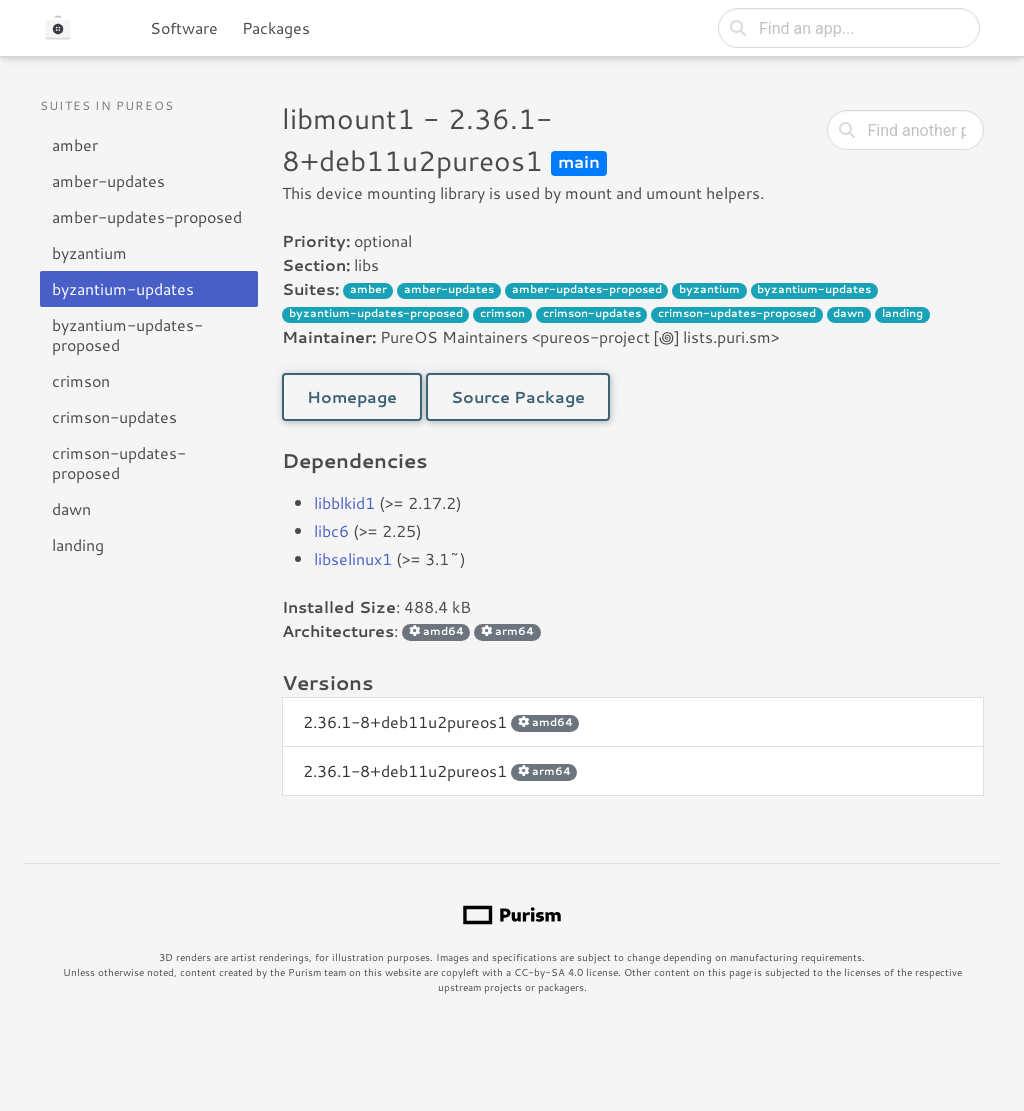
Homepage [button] (352, 396)
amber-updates (108, 180)
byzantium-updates (123, 288)
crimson (81, 380)
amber (75, 144)
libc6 (331, 530)
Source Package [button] (518, 396)
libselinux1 (353, 558)
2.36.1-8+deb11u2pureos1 (441, 721)
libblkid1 (344, 502)
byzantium (89, 252)
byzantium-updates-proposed (127, 334)
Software (184, 27)
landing (78, 544)
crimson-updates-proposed (119, 462)
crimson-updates (114, 416)
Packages (276, 27)
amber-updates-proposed (147, 216)
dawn (71, 508)
